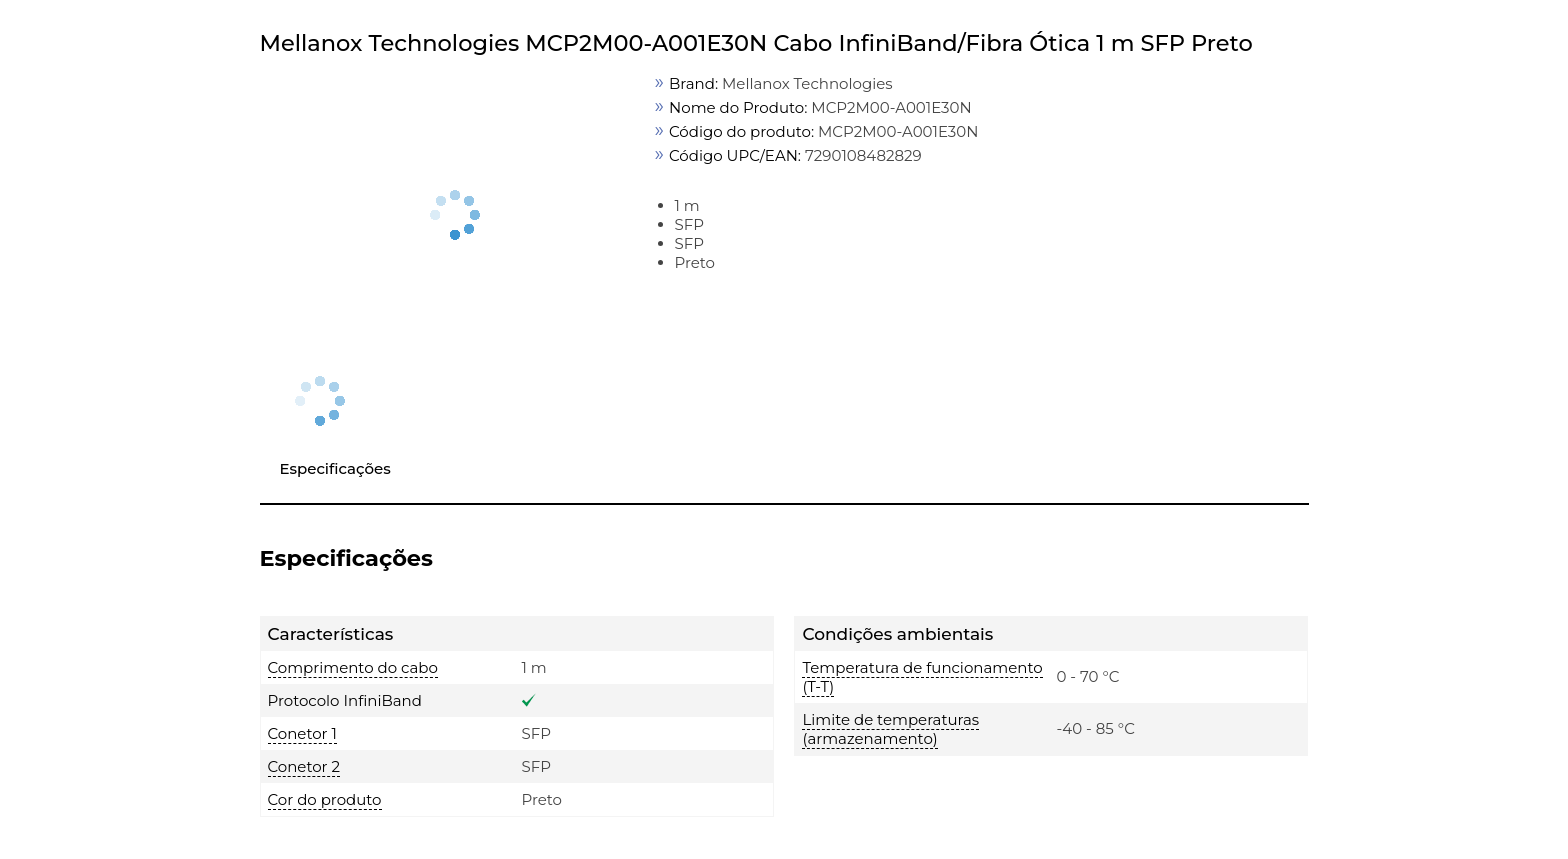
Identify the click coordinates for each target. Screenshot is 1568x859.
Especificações (335, 468)
